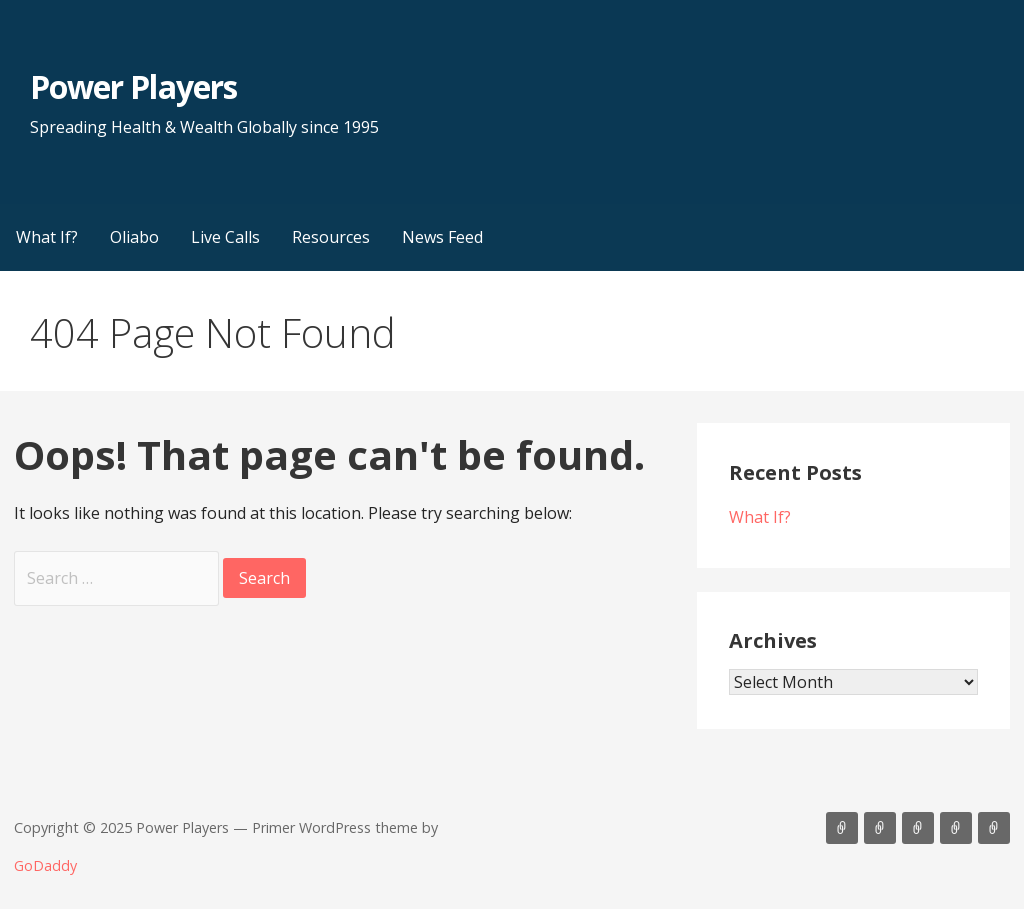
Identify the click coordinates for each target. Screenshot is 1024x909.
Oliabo (134, 237)
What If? (47, 237)
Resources (331, 237)
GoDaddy (45, 865)
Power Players (133, 86)
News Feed (442, 237)
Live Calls (225, 237)
